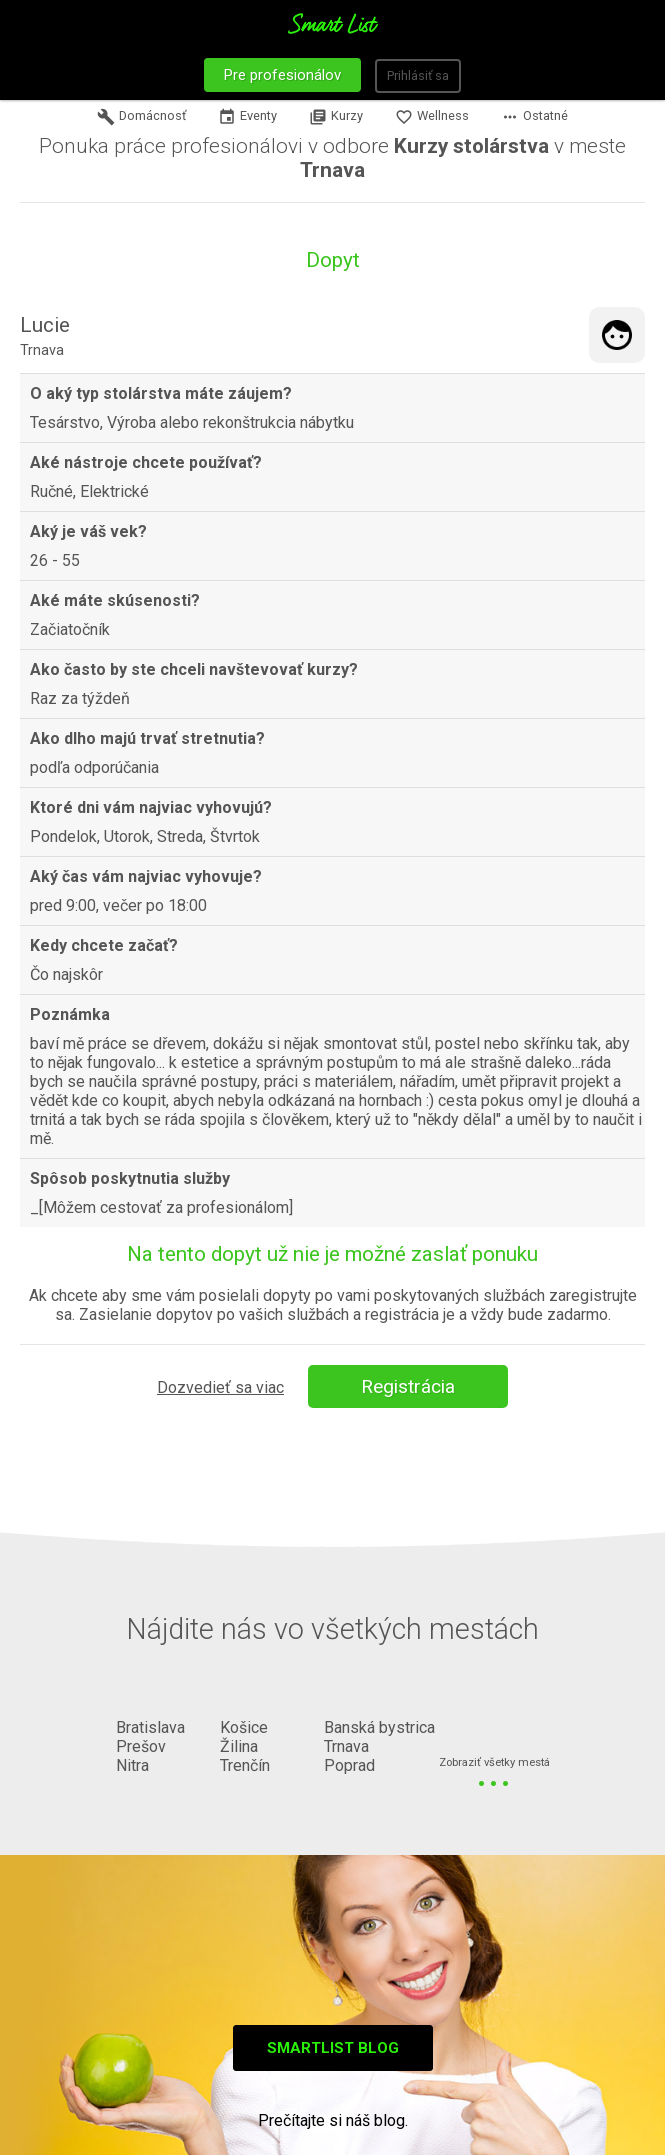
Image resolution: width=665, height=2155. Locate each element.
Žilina (239, 1746)
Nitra (132, 1765)
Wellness (432, 117)
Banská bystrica (379, 1727)
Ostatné (534, 117)
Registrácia (408, 1386)
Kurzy (336, 117)
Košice (244, 1727)
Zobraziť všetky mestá (494, 1763)
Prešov (141, 1746)
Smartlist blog (333, 2048)
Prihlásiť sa (418, 75)
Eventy (247, 117)
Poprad (349, 1765)
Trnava (346, 1746)
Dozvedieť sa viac (220, 1387)
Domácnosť (141, 117)
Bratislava (150, 1727)
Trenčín (245, 1765)
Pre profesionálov (282, 75)
